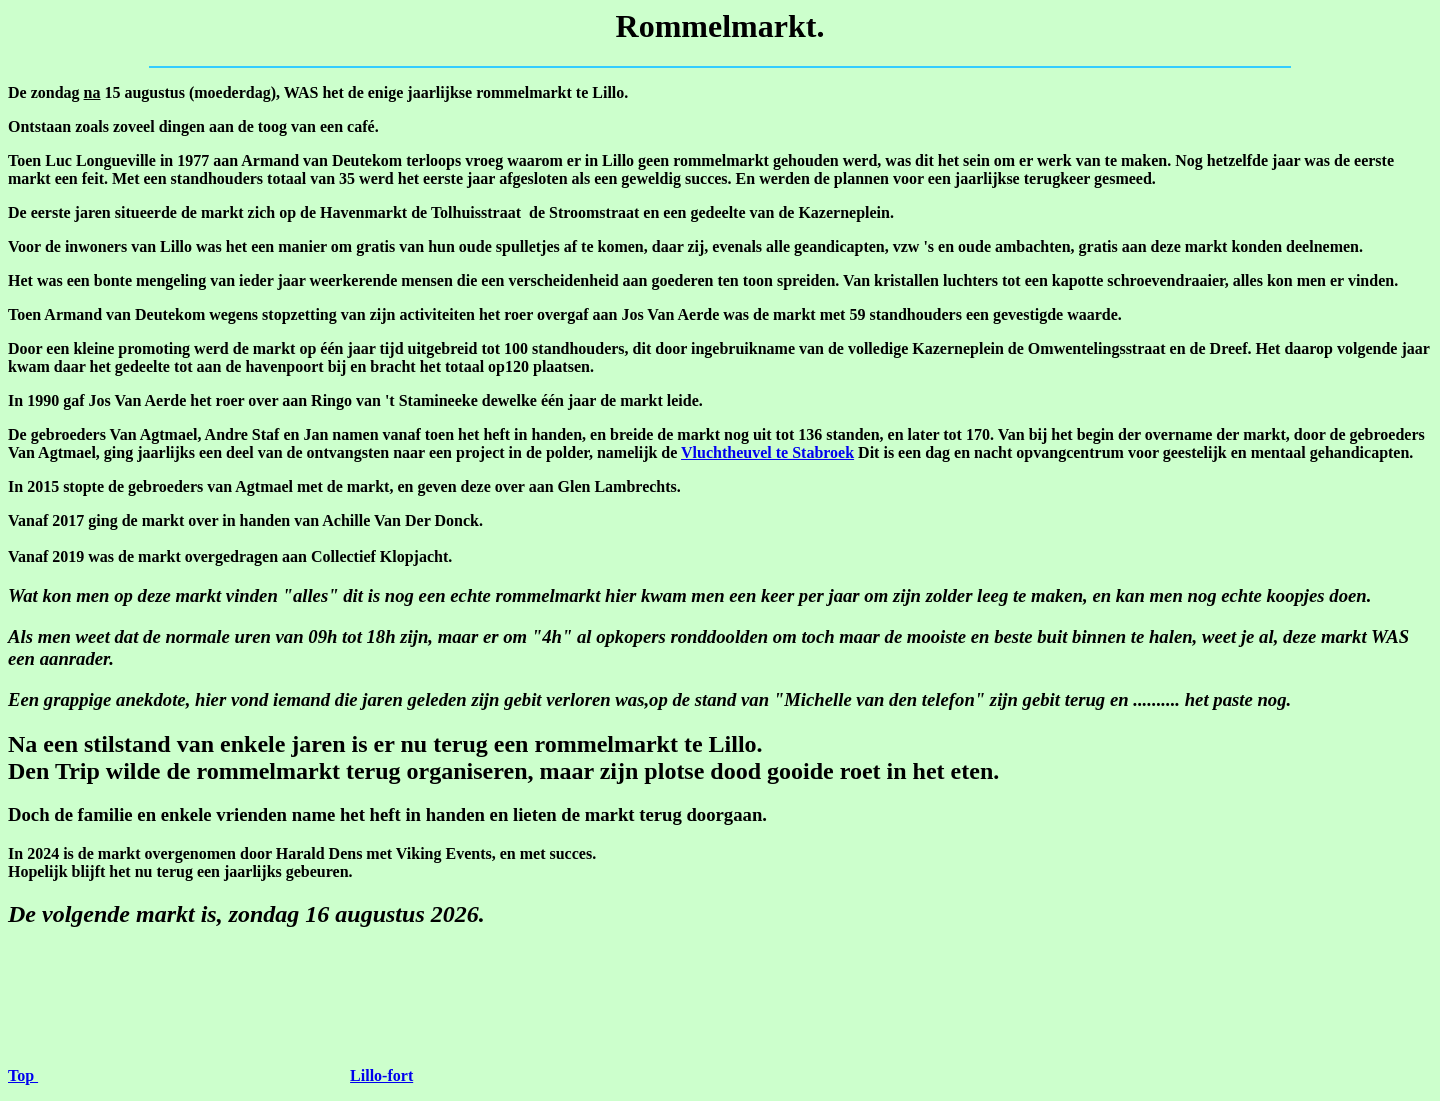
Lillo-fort (381, 1075)
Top (23, 1075)
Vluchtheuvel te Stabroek (767, 452)
